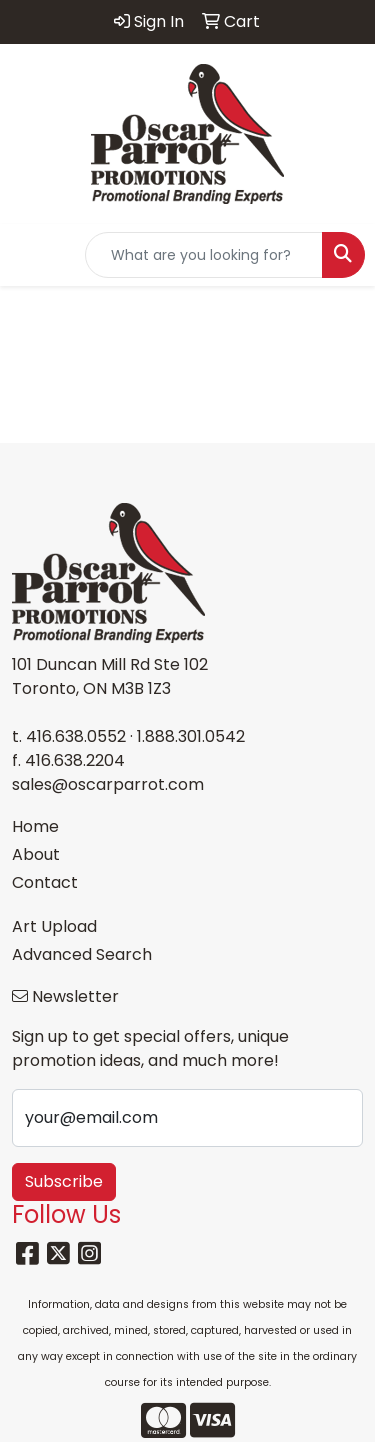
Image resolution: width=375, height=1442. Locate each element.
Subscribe (64, 1181)
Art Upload (54, 926)
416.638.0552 (76, 736)
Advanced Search (82, 954)
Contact (45, 882)
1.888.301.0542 (191, 736)
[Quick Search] (204, 255)
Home (35, 826)
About (36, 854)
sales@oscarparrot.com (108, 784)
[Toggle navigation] (31, 255)
